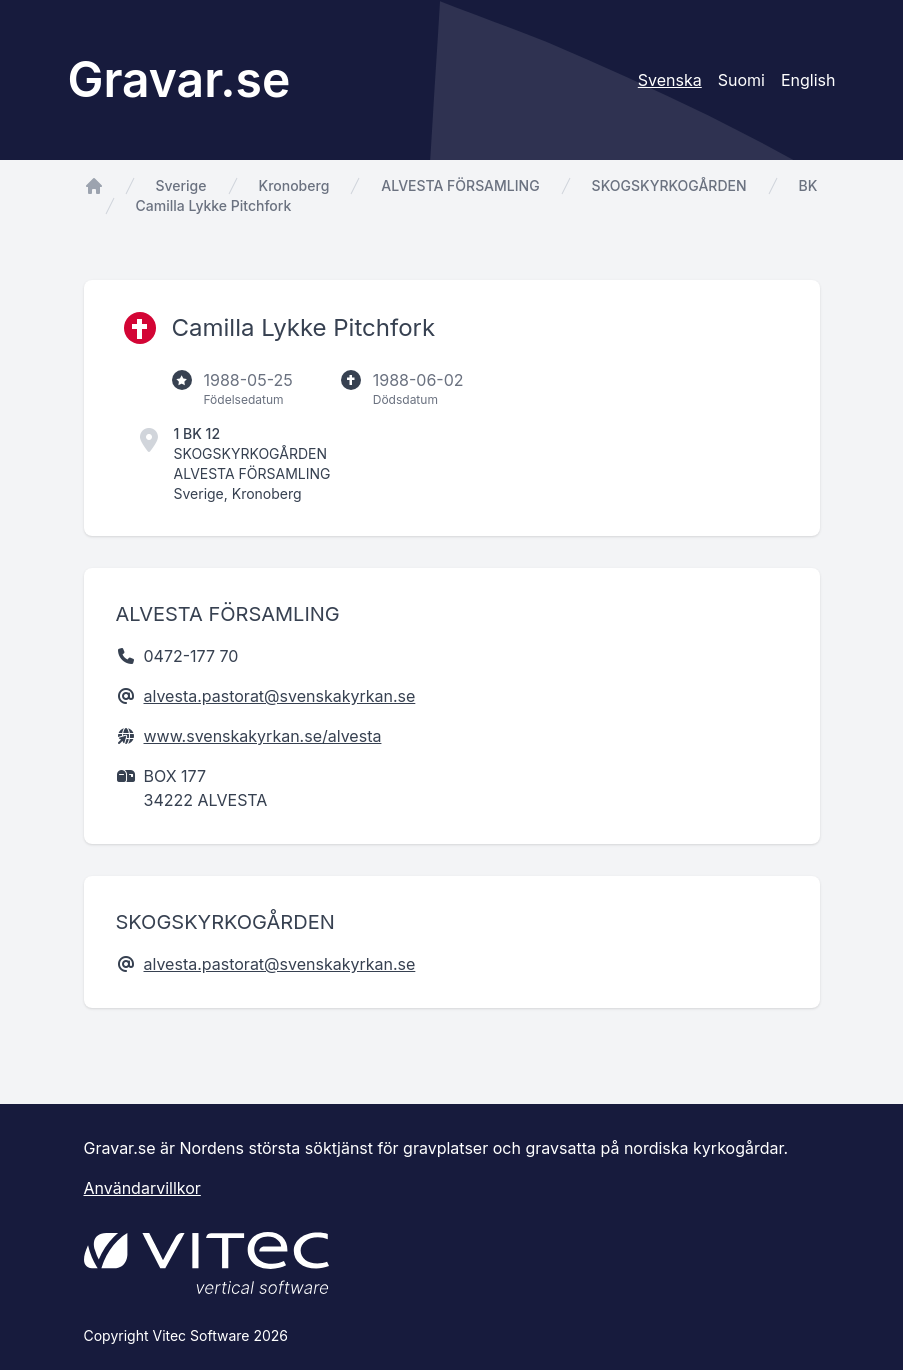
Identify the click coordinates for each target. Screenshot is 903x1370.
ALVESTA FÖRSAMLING (460, 185)
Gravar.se (179, 79)
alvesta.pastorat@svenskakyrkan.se (280, 696)
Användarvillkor (142, 1188)
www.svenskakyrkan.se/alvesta (263, 736)
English (808, 80)
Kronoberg (294, 185)
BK (808, 185)
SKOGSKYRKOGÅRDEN (669, 185)
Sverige (181, 185)
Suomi (741, 80)
